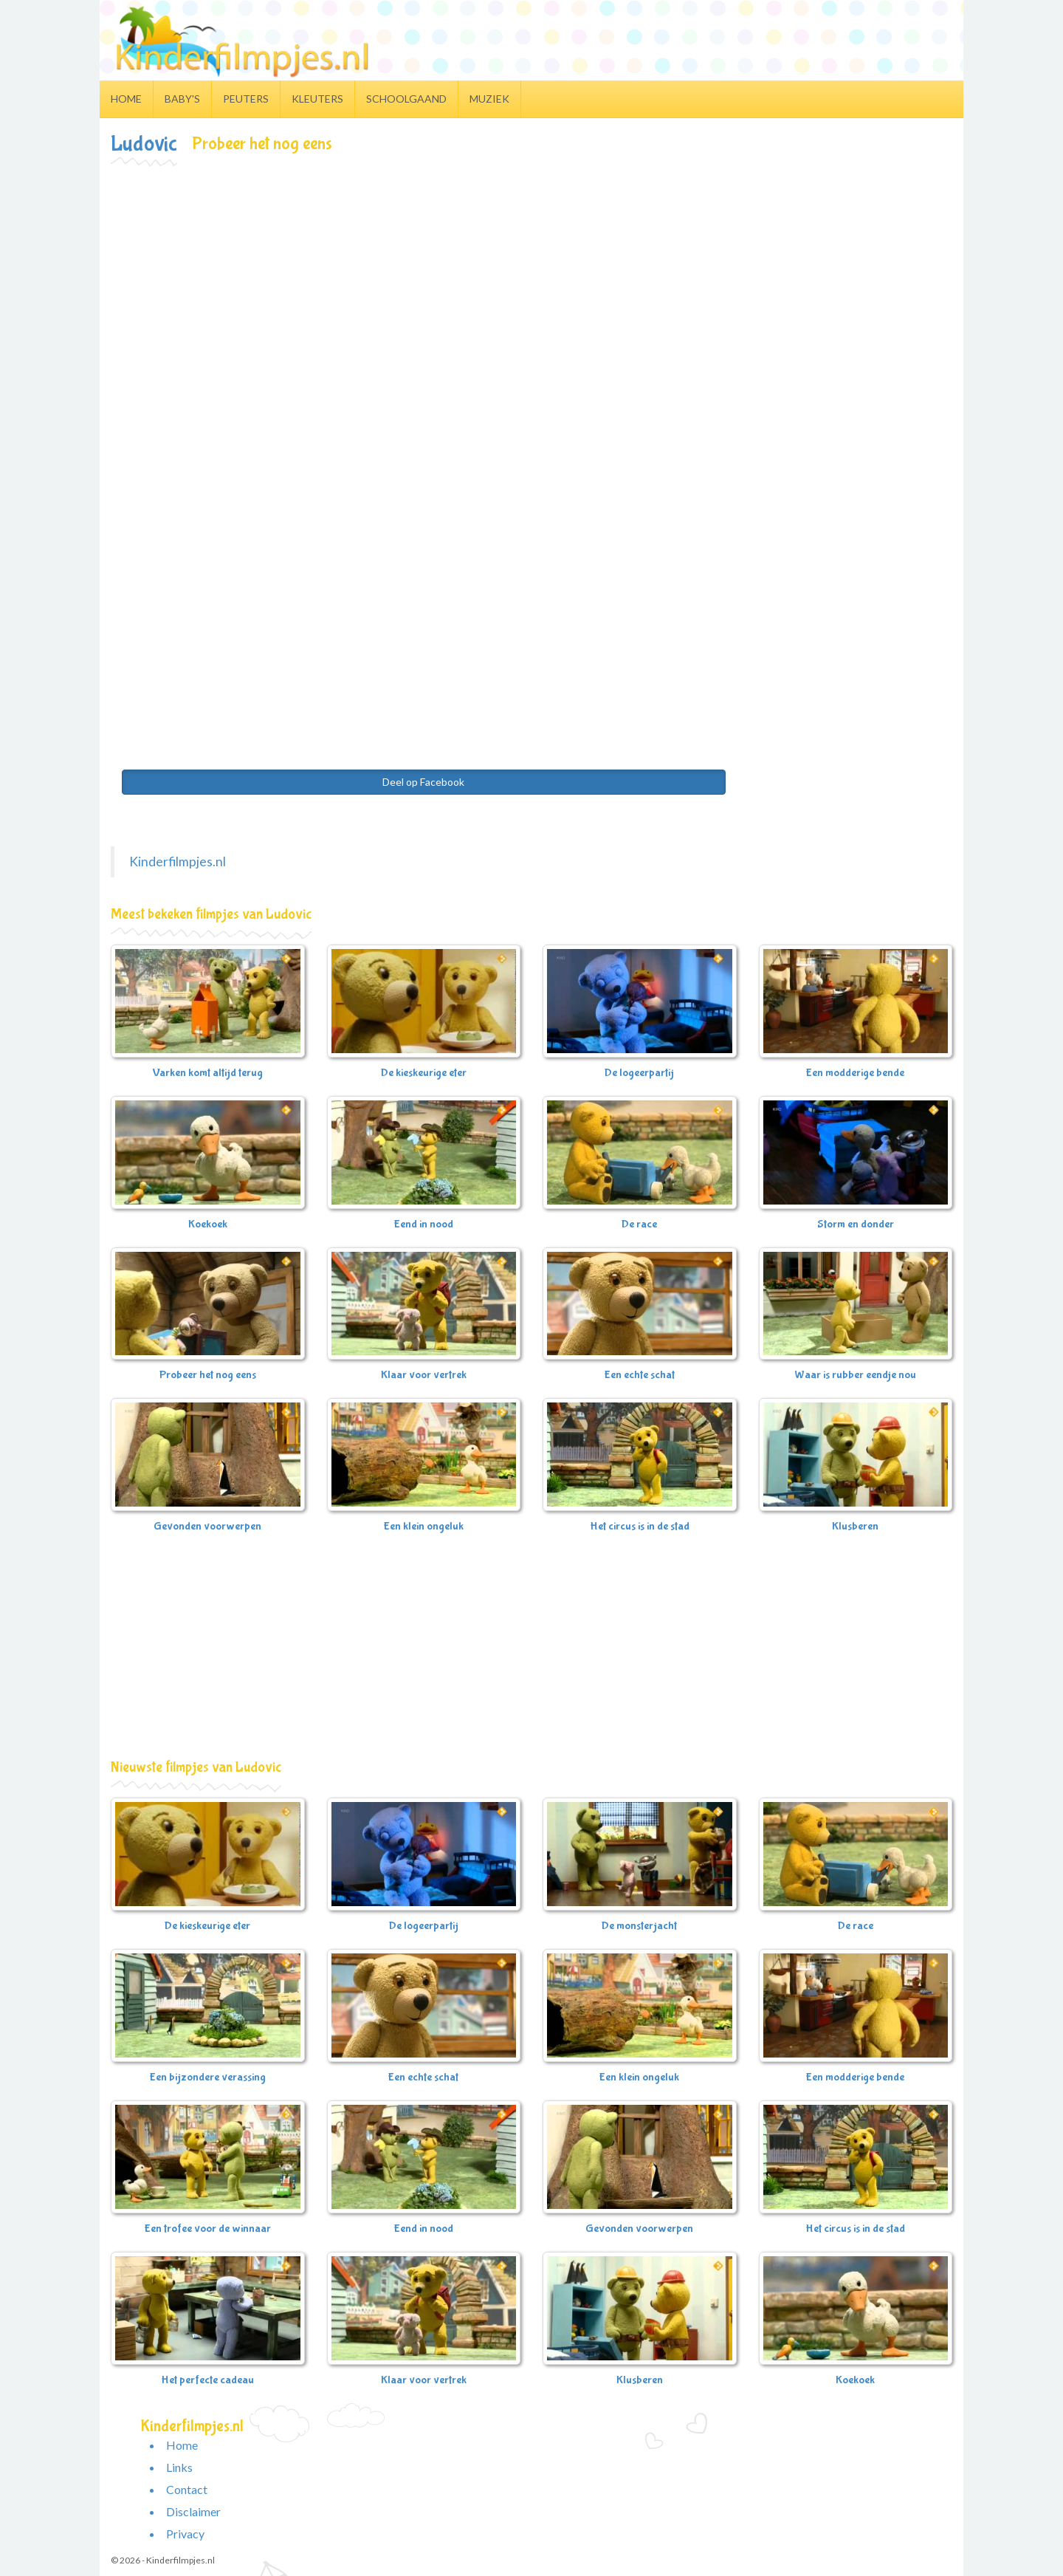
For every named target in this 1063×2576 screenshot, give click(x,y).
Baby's (182, 98)
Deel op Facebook (423, 781)
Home (126, 98)
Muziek (489, 98)
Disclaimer (193, 2511)
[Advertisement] (531, 277)
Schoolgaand (406, 98)
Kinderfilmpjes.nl (177, 861)
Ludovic (144, 144)
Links (179, 2467)
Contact (186, 2489)
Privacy (185, 2534)
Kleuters (317, 98)
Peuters (246, 98)
